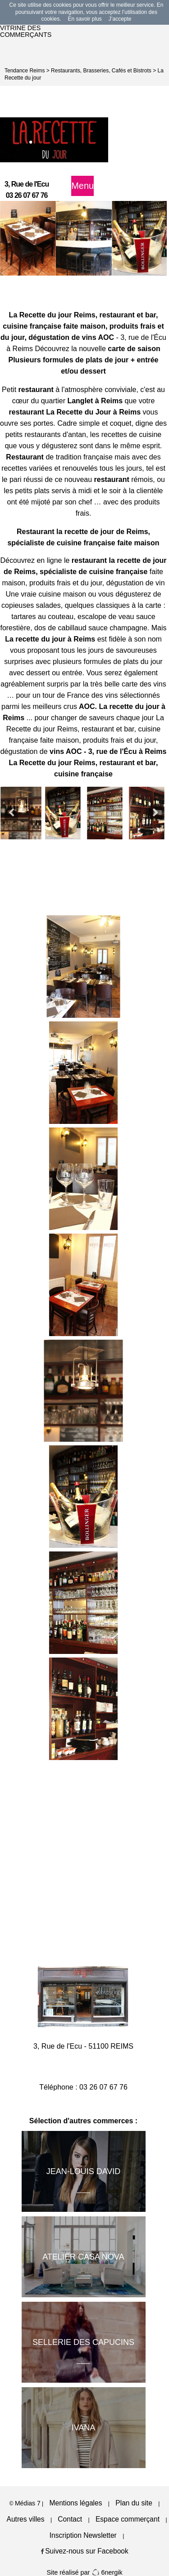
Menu (82, 186)
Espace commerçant (128, 2519)
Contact (70, 2519)
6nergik (106, 2572)
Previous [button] (11, 813)
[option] (28, 238)
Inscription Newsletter (83, 2535)
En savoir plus (84, 19)
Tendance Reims (25, 70)
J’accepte (120, 19)
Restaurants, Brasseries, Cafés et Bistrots (101, 70)
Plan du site (133, 2503)
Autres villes (26, 2519)
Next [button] (155, 813)
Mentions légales (76, 2503)
